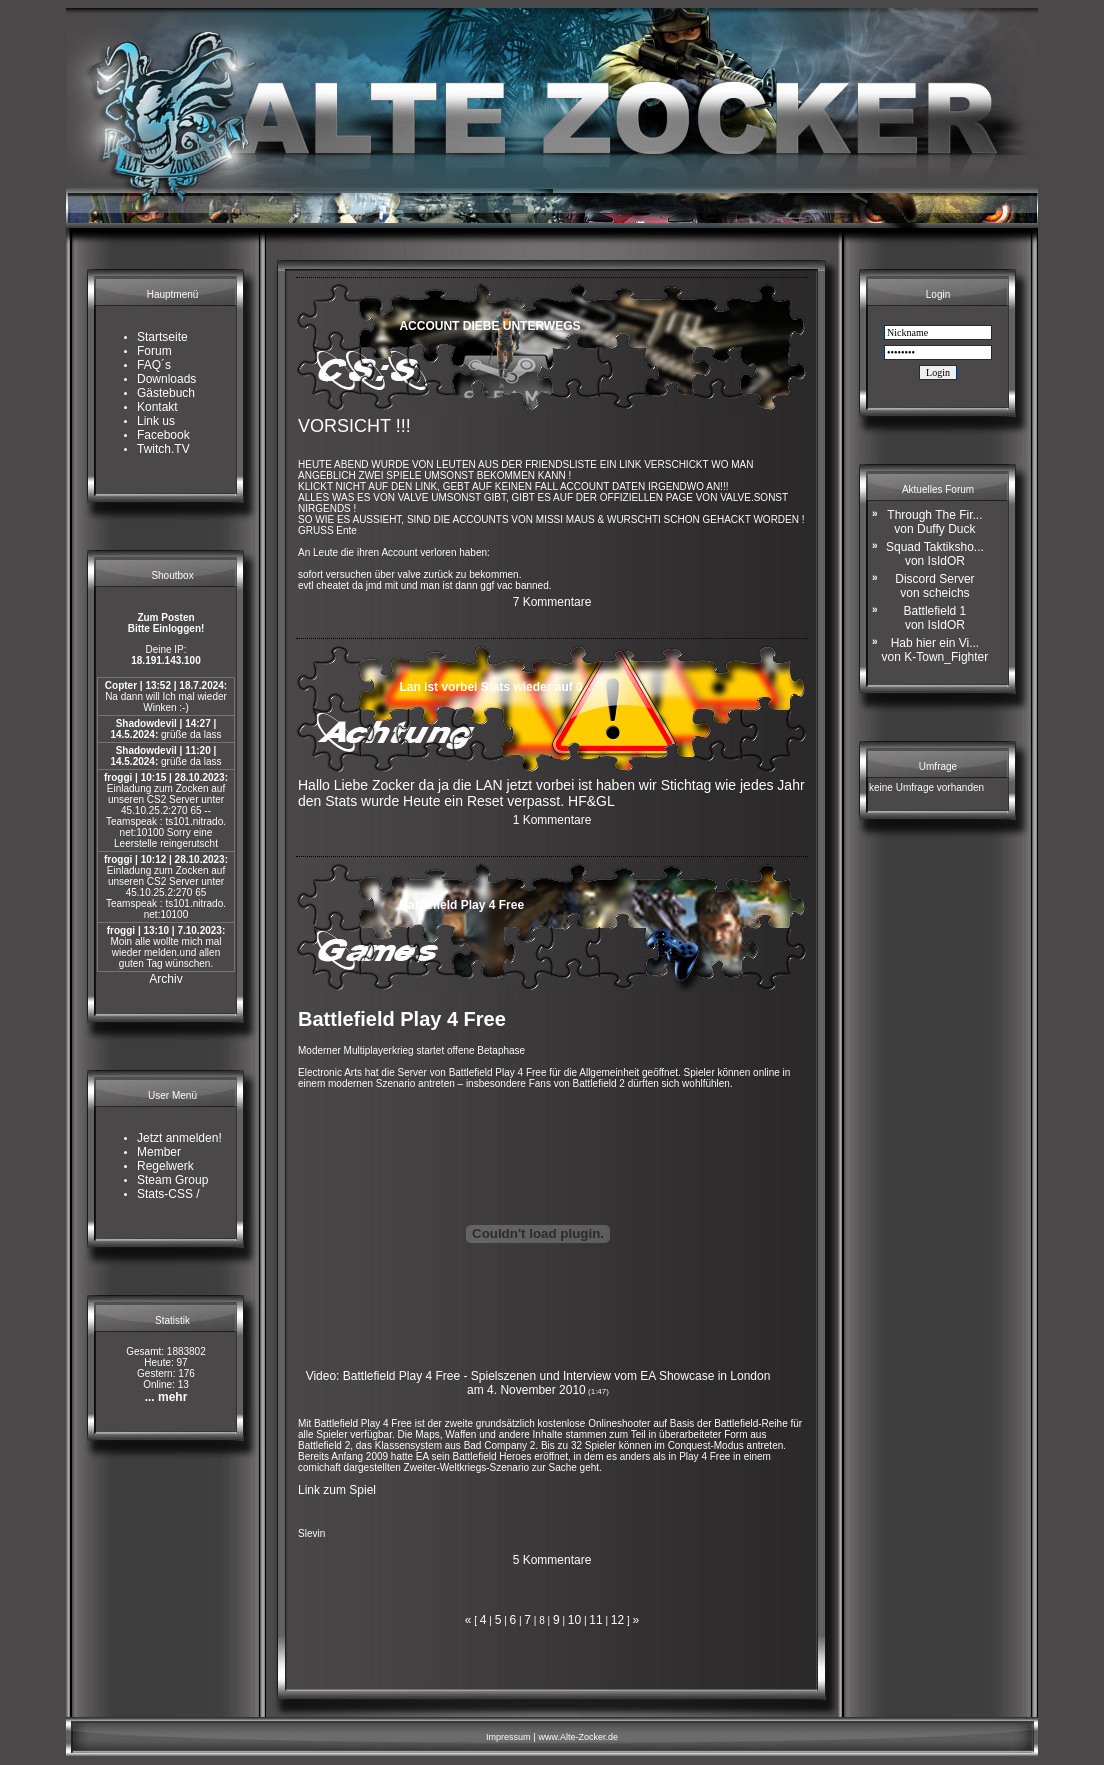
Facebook (163, 435)
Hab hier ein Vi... (935, 650)
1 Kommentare (552, 820)
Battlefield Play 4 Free (461, 905)
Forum (154, 351)
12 (617, 1620)
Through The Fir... (934, 522)
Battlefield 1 (935, 618)
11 (595, 1620)
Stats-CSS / (168, 1194)
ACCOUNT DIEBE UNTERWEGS (489, 326)
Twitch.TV (163, 449)
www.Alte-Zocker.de (578, 1737)
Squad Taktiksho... (935, 554)
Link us (156, 421)
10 (574, 1620)
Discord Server (934, 586)
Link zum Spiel (337, 1490)
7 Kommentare (552, 602)
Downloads (166, 379)
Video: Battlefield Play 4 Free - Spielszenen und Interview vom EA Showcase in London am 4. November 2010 (538, 1383)
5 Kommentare (552, 1560)
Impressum (508, 1737)
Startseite (162, 337)
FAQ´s (154, 365)
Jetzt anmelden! (179, 1138)
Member (159, 1152)
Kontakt (157, 407)
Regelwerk (165, 1166)
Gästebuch (166, 393)
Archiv (165, 979)
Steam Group (172, 1180)
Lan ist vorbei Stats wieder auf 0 (490, 687)
